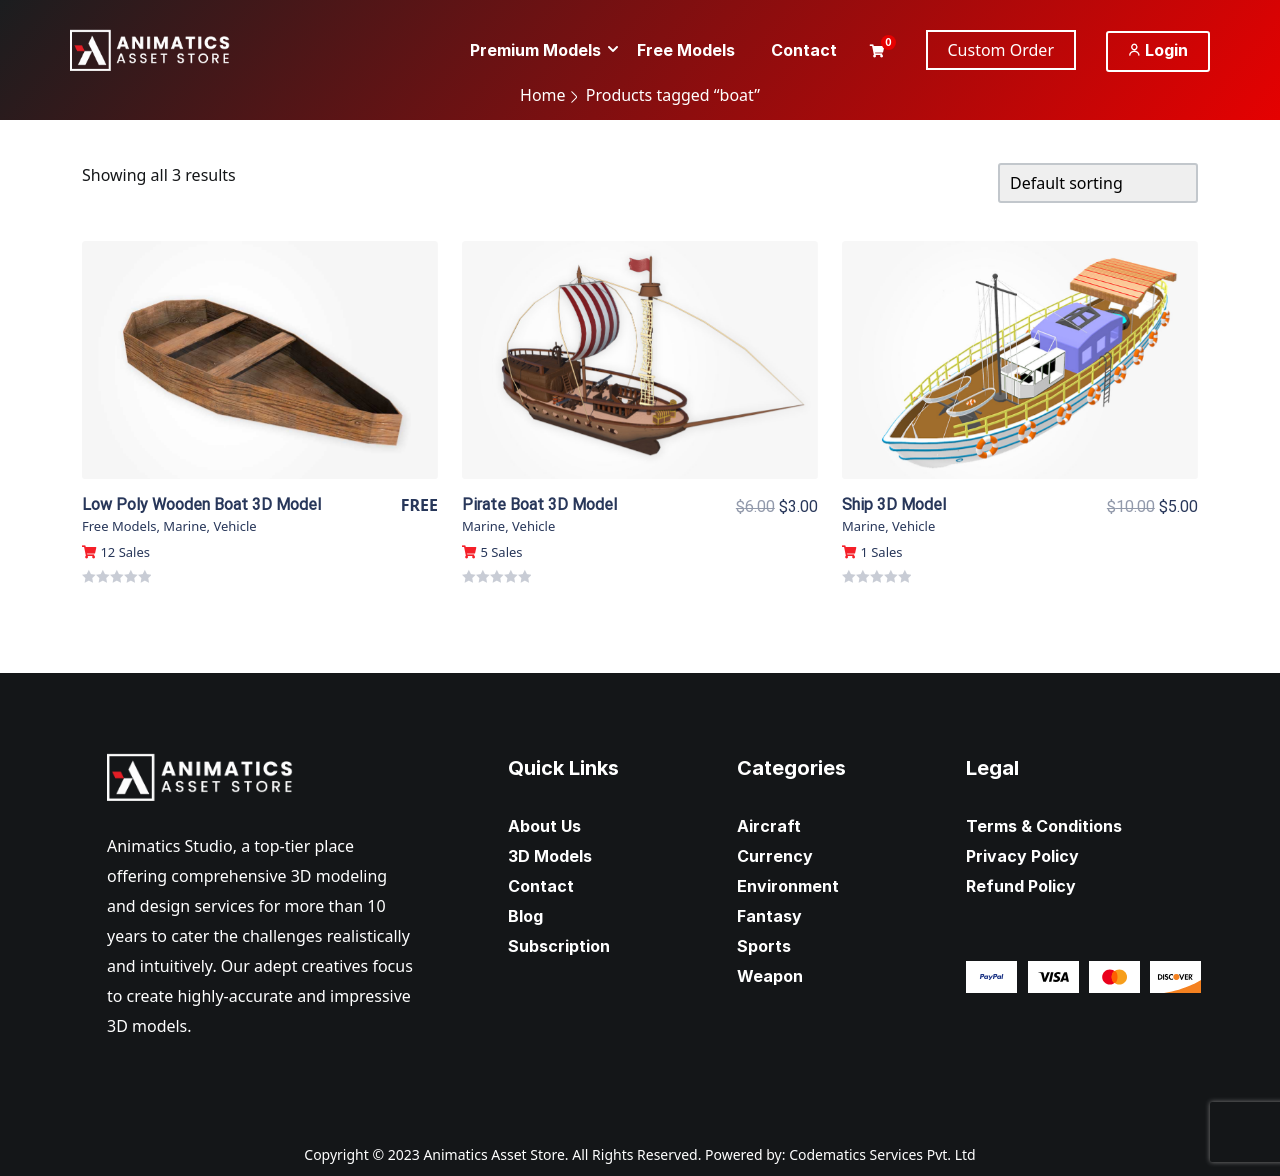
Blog (525, 916)
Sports (764, 946)
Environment (788, 886)
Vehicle (234, 526)
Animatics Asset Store (493, 1154)
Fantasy (769, 916)
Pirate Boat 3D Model (539, 504)
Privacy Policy (1022, 856)
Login (1158, 50)
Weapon (770, 976)
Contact (541, 886)
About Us (544, 826)
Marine (184, 526)
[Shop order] (1098, 183)
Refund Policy (1021, 886)
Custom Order (1001, 50)
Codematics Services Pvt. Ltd (882, 1154)
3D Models (550, 856)
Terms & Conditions (1044, 826)
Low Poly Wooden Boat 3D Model (201, 504)
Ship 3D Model (894, 504)
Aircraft (769, 826)
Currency (775, 856)
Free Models (119, 526)
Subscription (559, 946)
